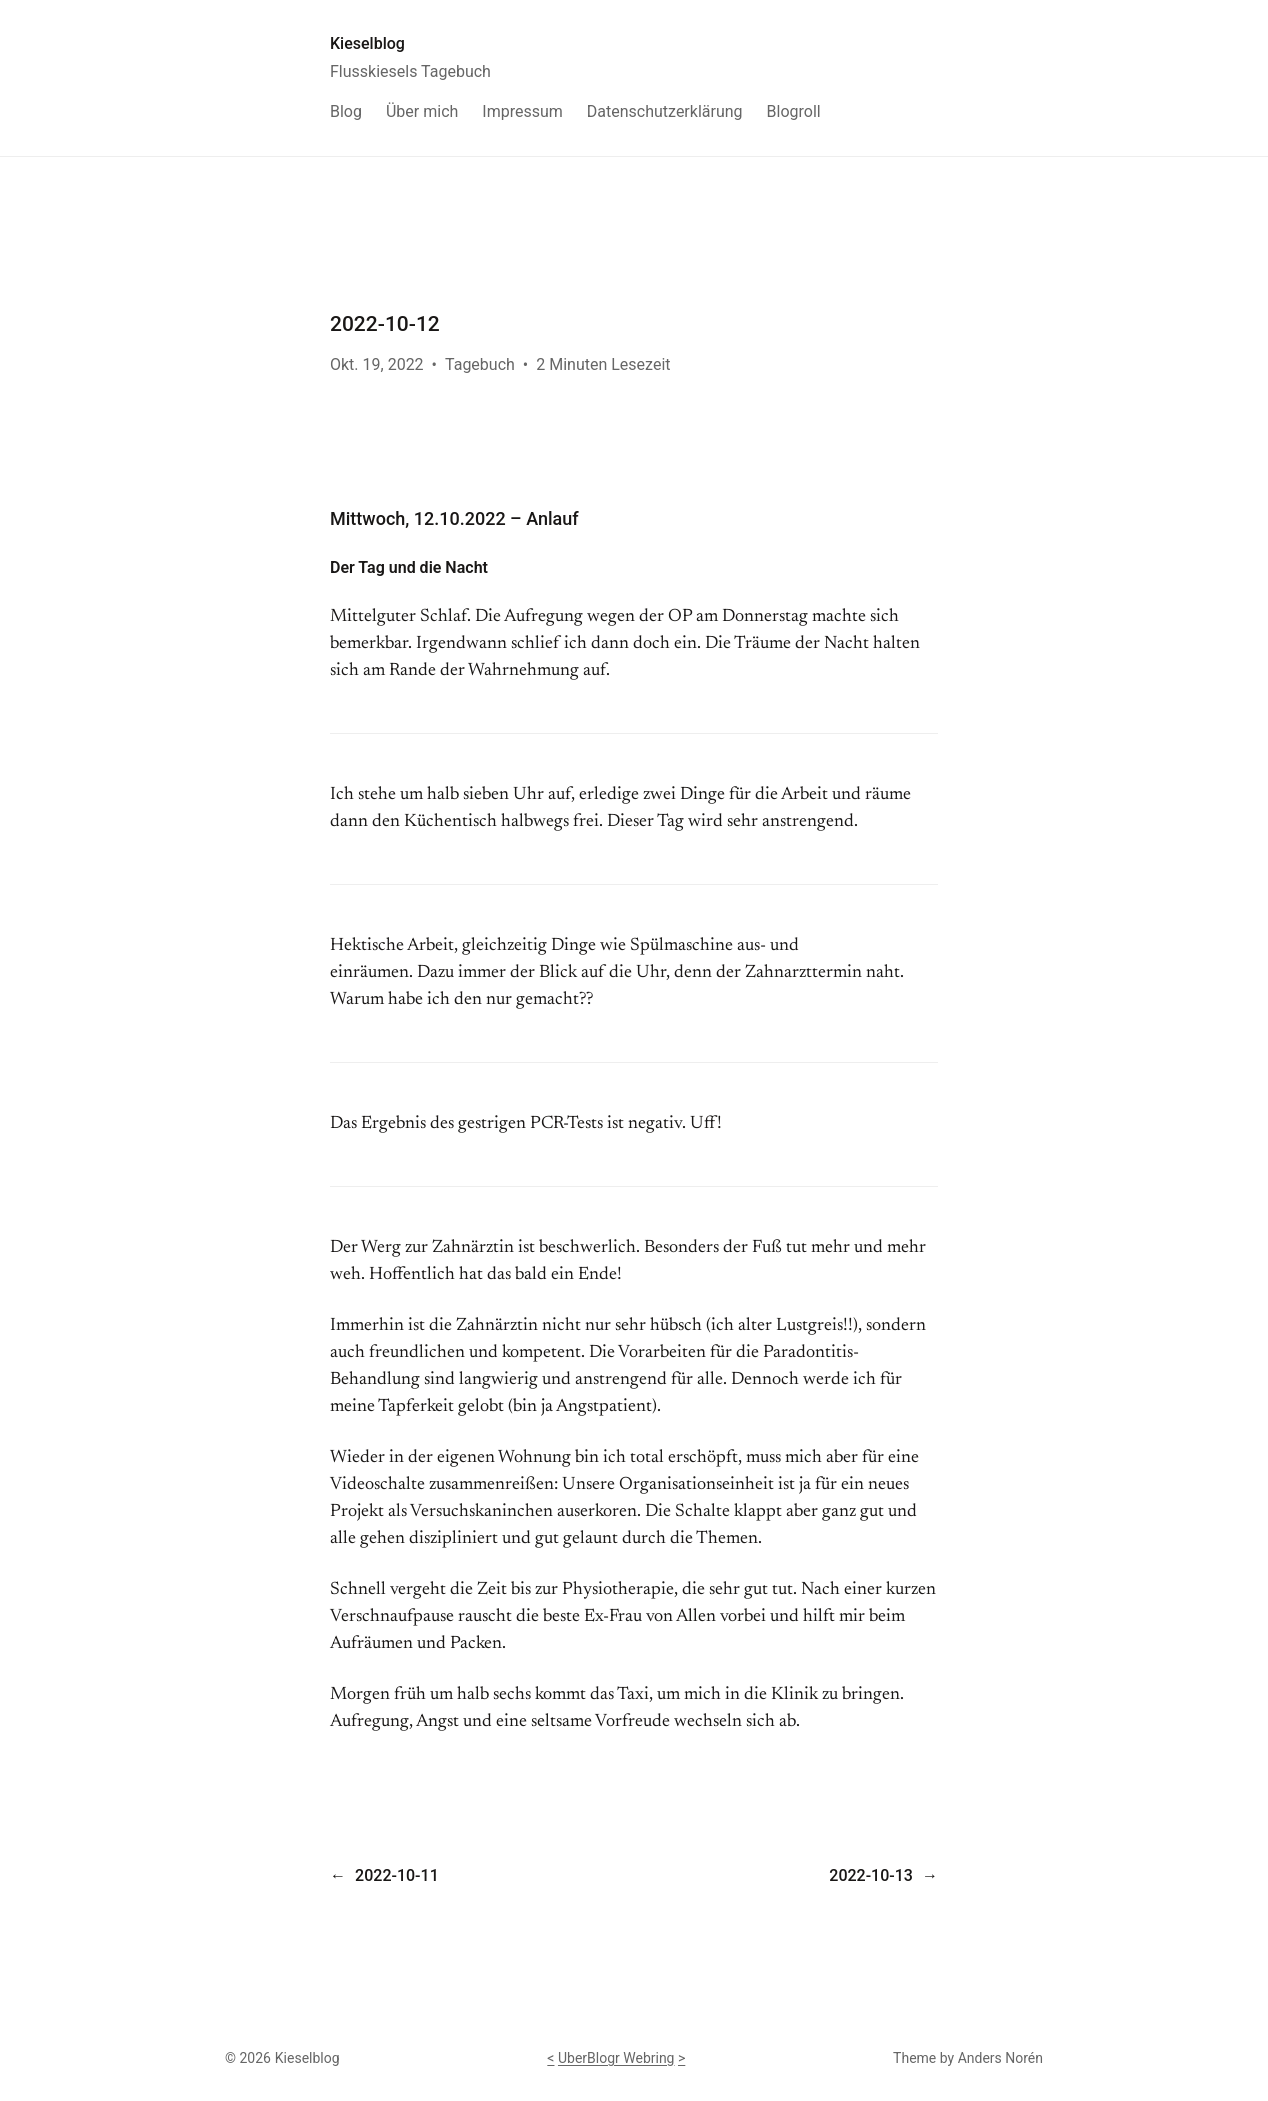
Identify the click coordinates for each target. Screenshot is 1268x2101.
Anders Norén (1000, 2058)
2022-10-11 (397, 1875)
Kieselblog (367, 43)
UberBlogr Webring (616, 2058)
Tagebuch (480, 364)
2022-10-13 (871, 1875)
